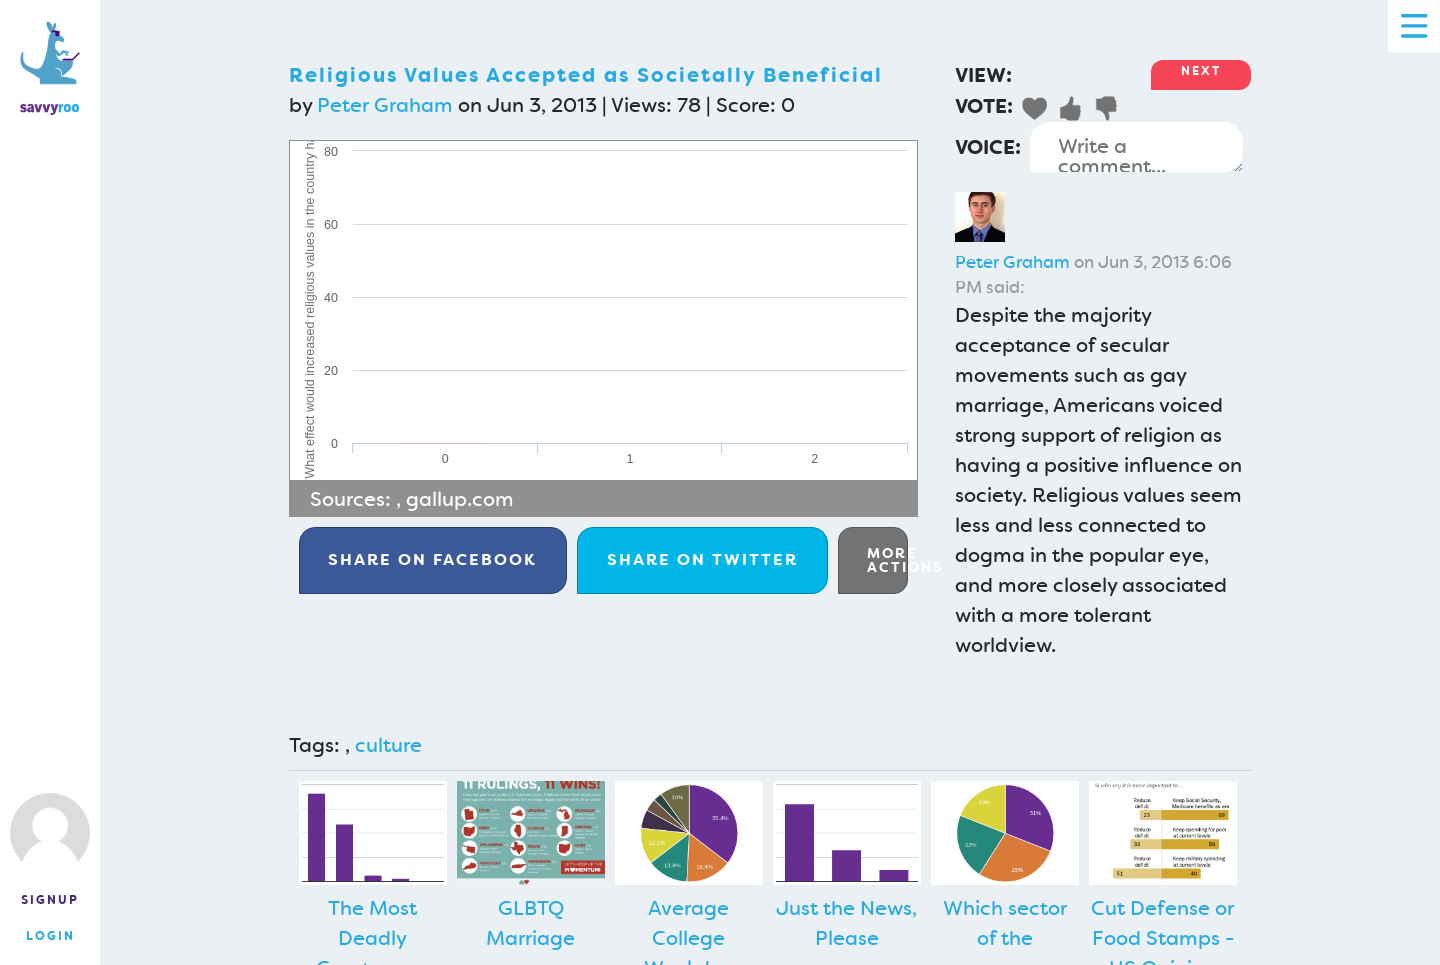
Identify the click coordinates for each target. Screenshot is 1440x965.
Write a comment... (1136, 147)
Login (50, 936)
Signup (50, 900)
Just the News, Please (846, 923)
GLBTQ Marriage (530, 923)
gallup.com (460, 499)
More (887, 560)
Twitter (702, 559)
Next (1201, 71)
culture (388, 745)
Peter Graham (385, 105)
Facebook (432, 559)
